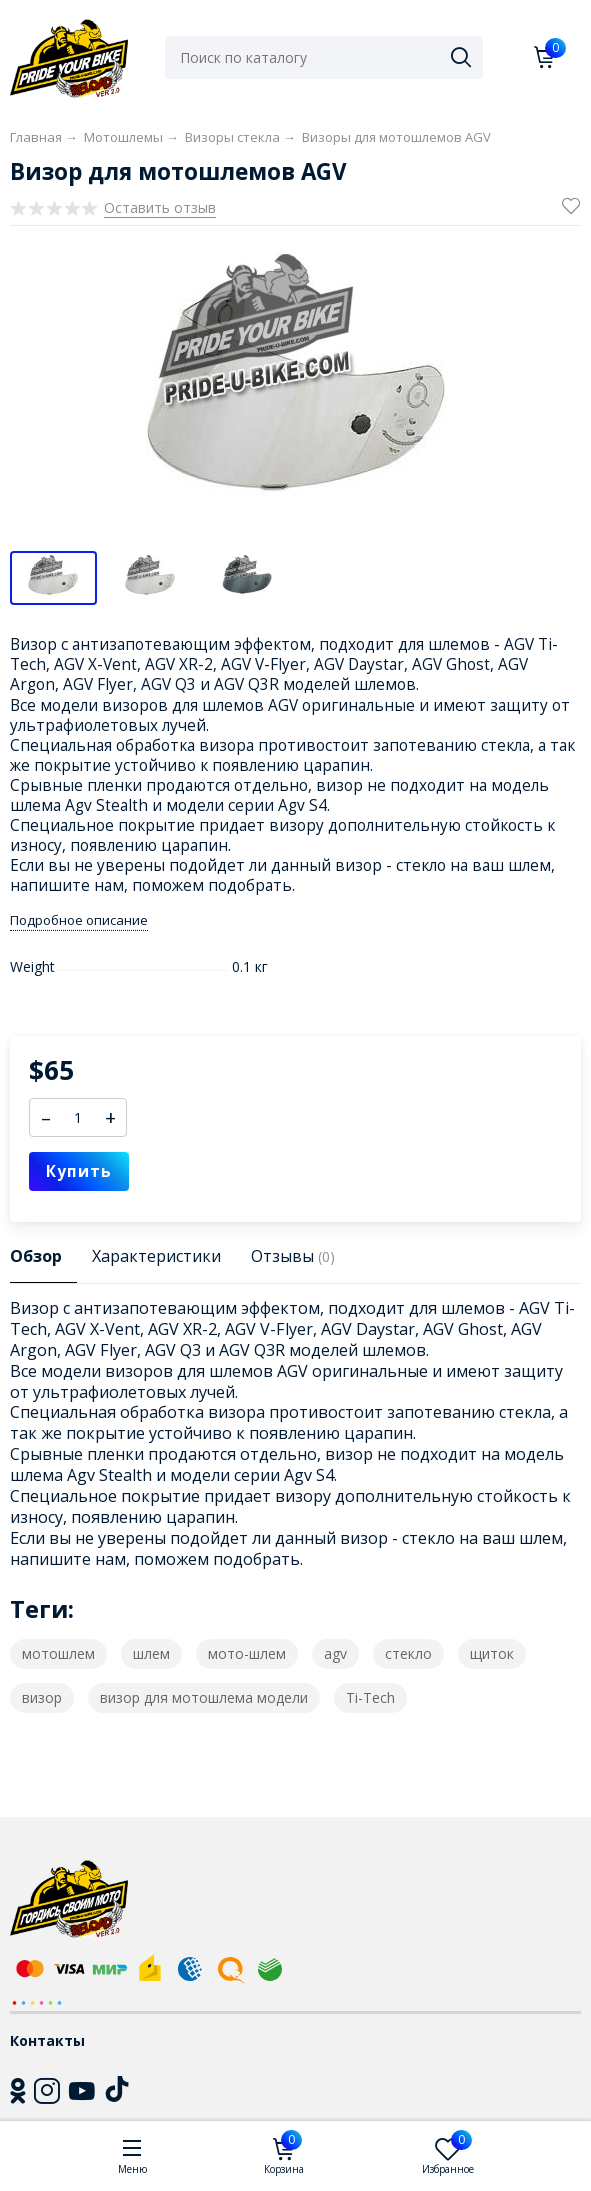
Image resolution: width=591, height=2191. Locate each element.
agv (335, 1653)
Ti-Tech (370, 1697)
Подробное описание (79, 920)
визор (42, 1697)
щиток (492, 1653)
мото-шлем (247, 1653)
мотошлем (58, 1653)
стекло (408, 1653)
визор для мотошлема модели (204, 1697)
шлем (151, 1653)
